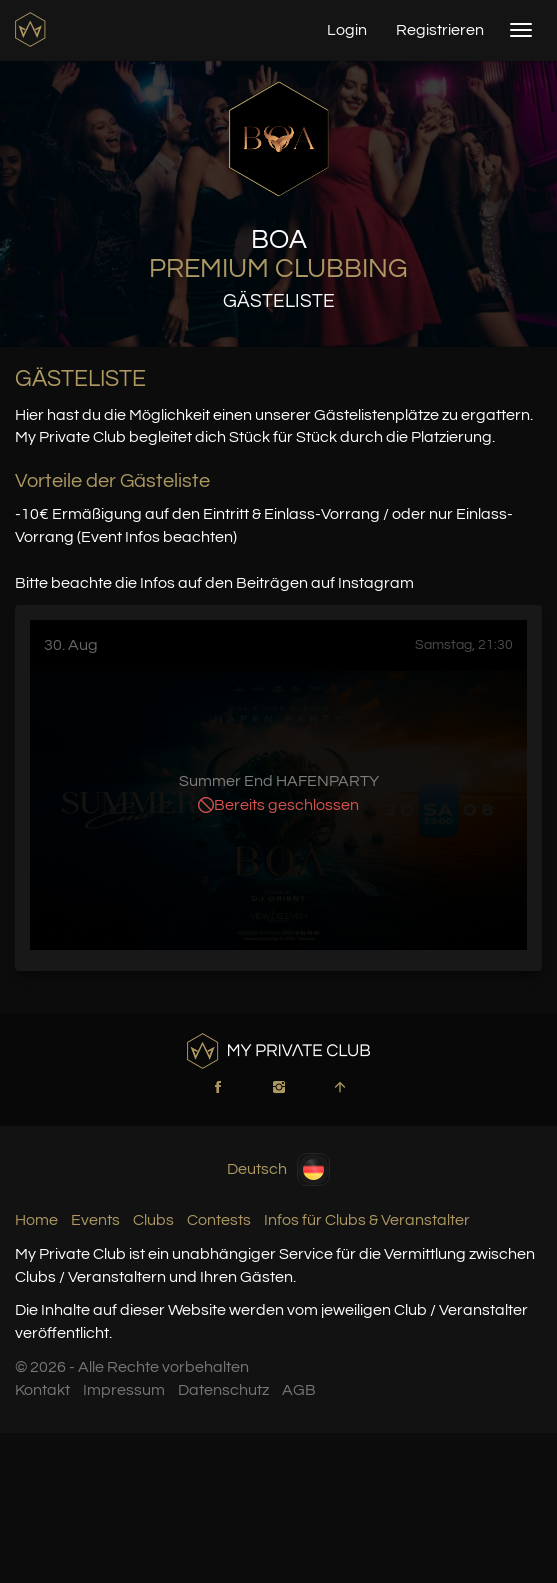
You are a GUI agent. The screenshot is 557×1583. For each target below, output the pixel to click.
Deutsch (278, 1169)
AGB (299, 1390)
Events (95, 1220)
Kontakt (42, 1390)
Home (36, 1220)
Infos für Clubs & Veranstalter (367, 1220)
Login (347, 30)
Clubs (153, 1220)
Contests (219, 1220)
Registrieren (440, 30)
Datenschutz (223, 1390)
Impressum (124, 1390)
